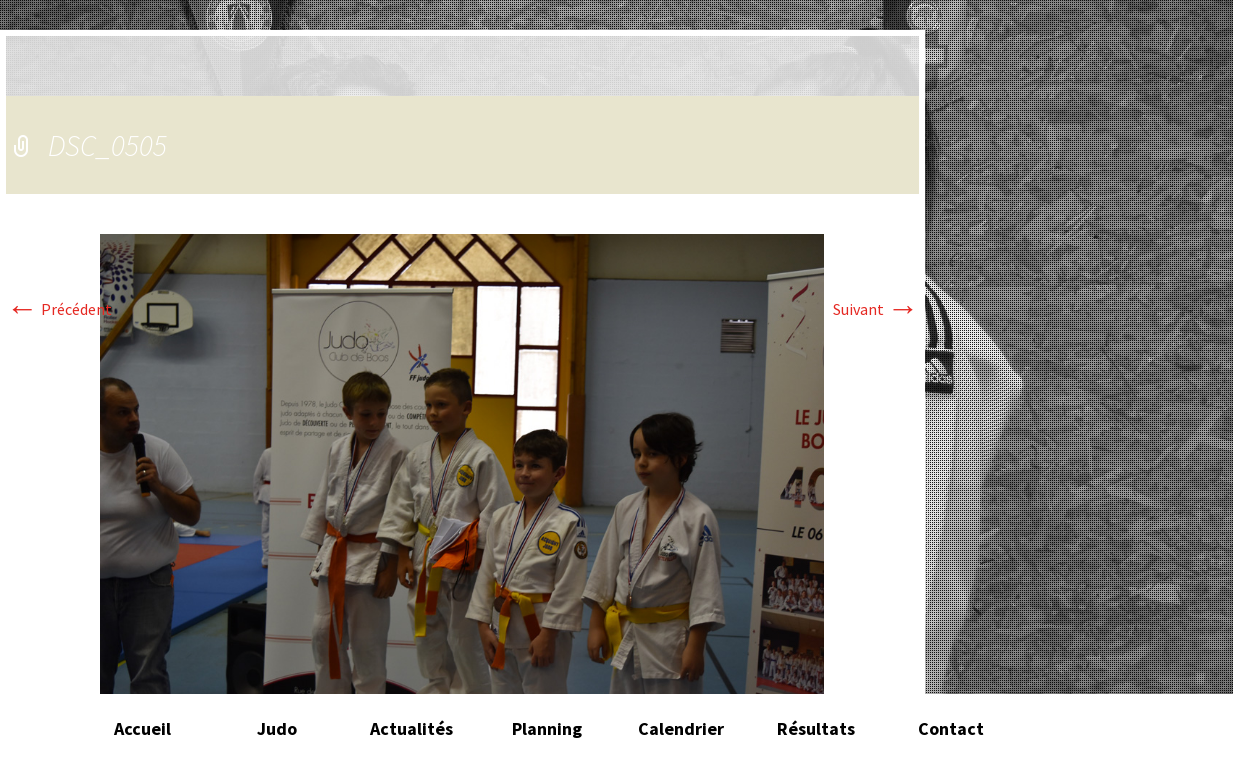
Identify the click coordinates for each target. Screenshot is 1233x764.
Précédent (59, 309)
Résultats (816, 728)
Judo (277, 728)
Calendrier (681, 728)
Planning (547, 728)
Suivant (876, 309)
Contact (951, 728)
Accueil (142, 728)
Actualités (411, 728)
